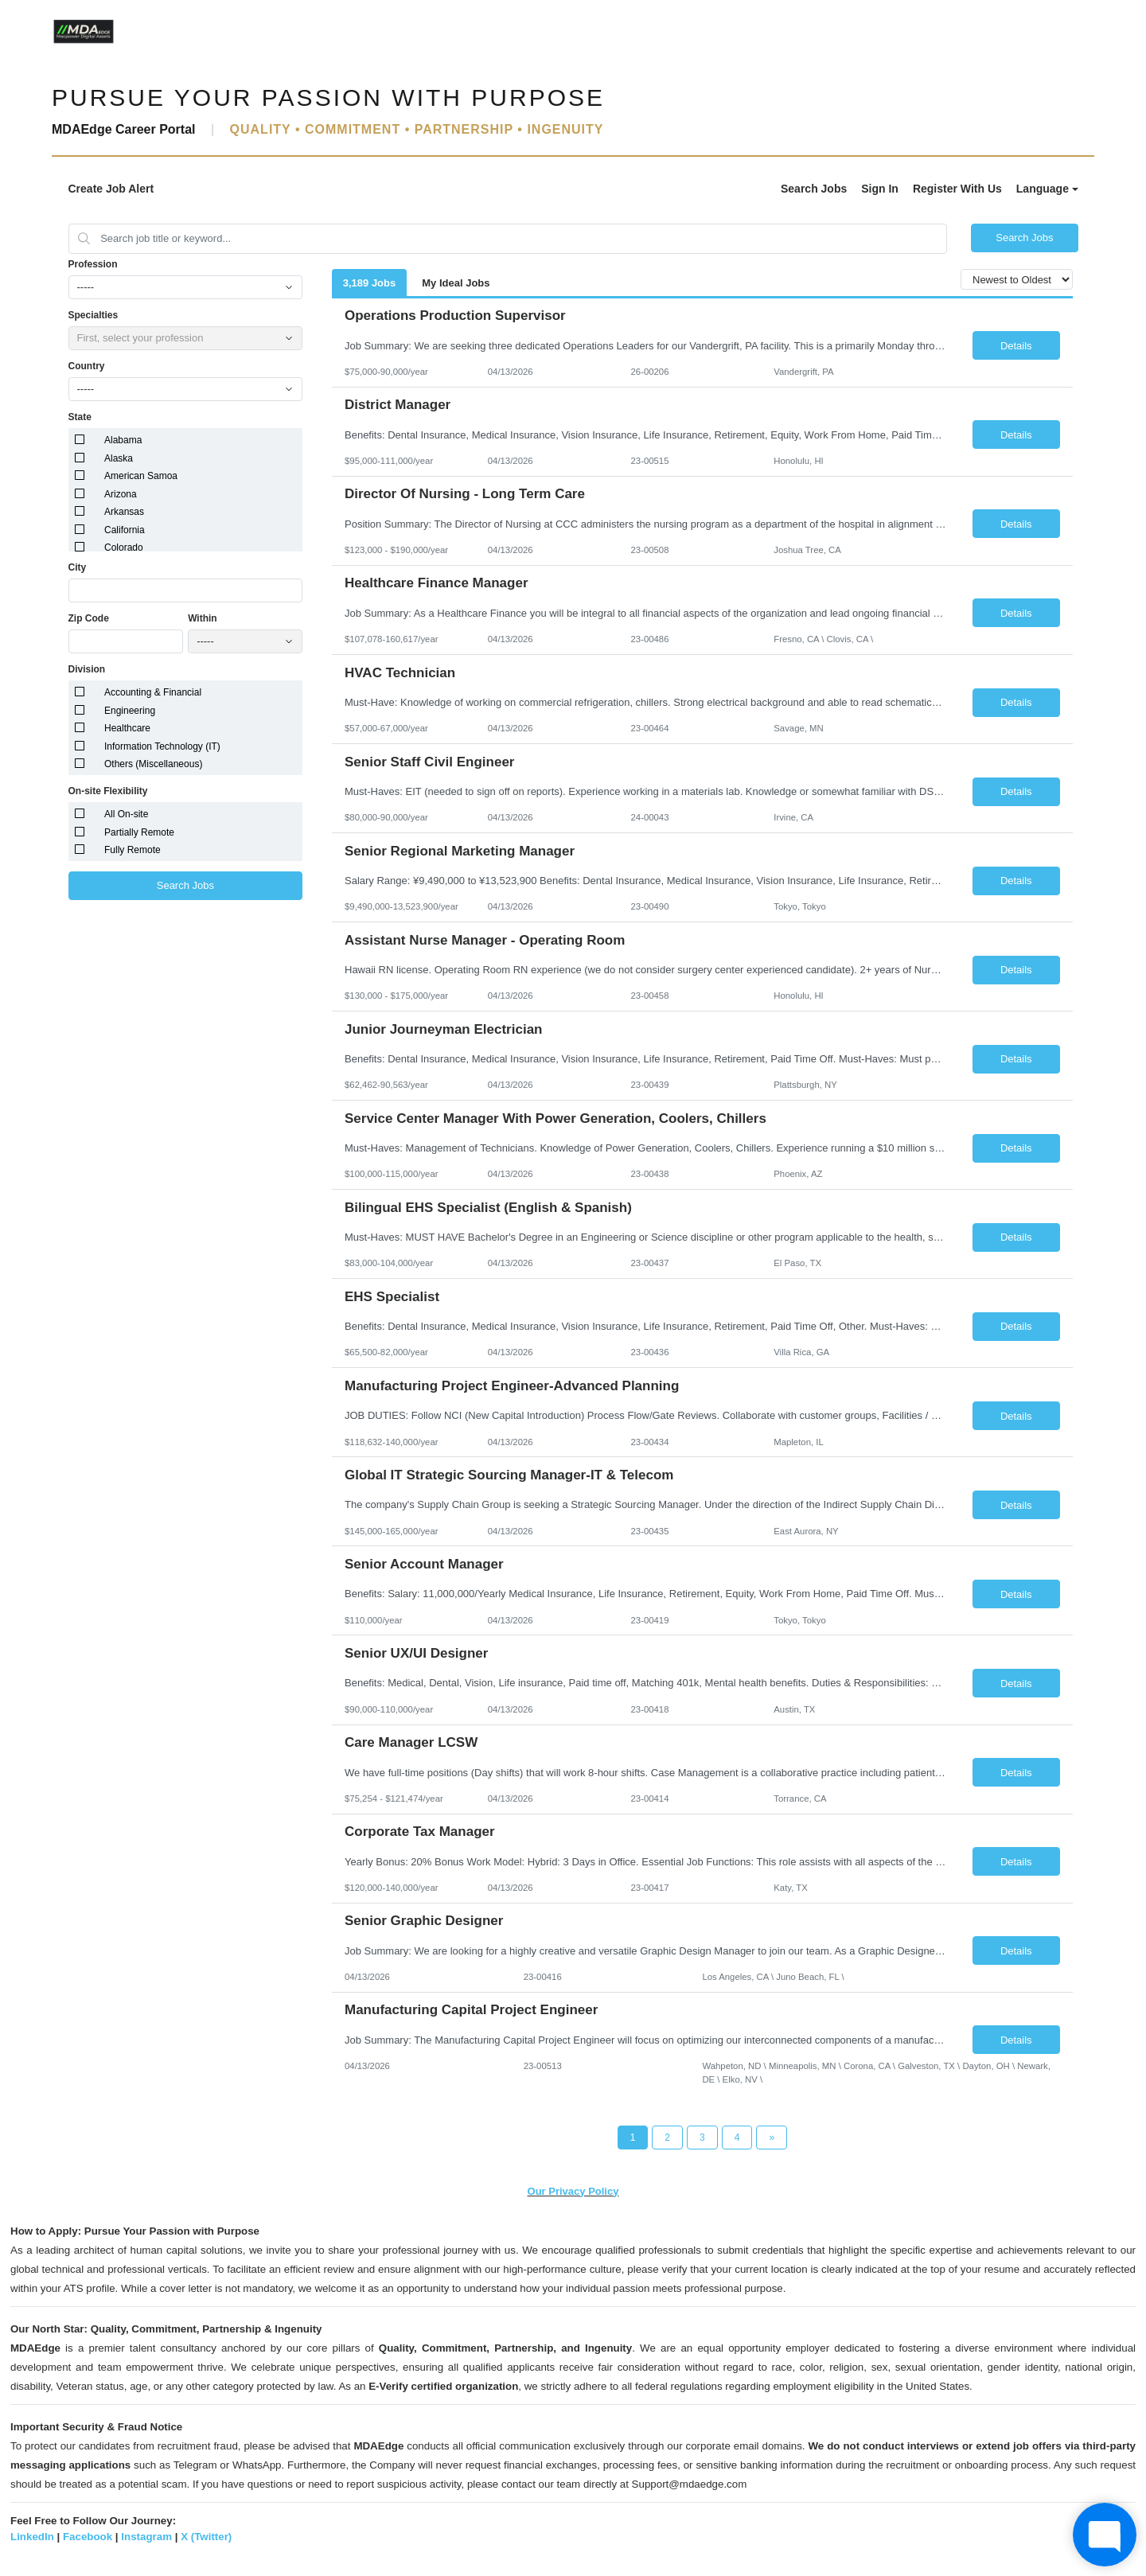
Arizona (120, 494)
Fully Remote (132, 849)
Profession (93, 264)
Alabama (123, 440)
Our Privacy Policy (573, 2191)
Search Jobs (814, 188)
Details (1016, 346)
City (77, 567)
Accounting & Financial (152, 692)
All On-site (126, 814)
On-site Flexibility (108, 791)
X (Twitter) (206, 2537)
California (124, 530)
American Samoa (140, 475)
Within (202, 618)
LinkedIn (32, 2537)
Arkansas (124, 511)
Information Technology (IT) (162, 746)
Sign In (879, 188)
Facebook (87, 2537)
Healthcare (127, 728)
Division (87, 669)
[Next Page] (771, 2137)
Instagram (146, 2537)
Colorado (123, 547)
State (80, 417)
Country (86, 366)
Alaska (118, 458)
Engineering (129, 710)
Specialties (93, 315)
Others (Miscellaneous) (153, 764)
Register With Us (957, 188)
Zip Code (88, 618)
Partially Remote (139, 832)
